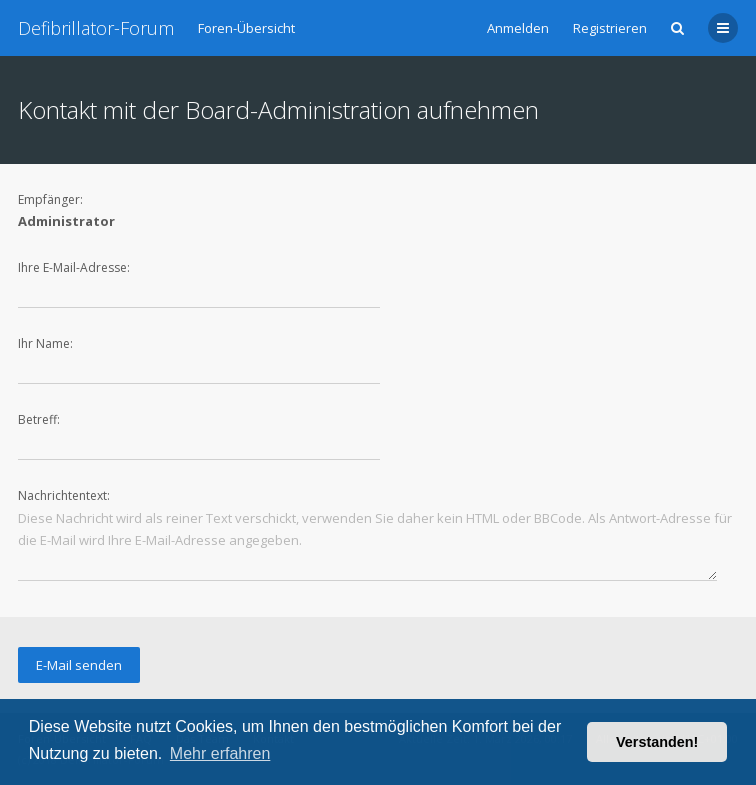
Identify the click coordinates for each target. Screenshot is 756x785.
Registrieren (610, 28)
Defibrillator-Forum (96, 28)
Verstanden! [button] (657, 742)
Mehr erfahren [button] (220, 753)
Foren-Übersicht (246, 28)
